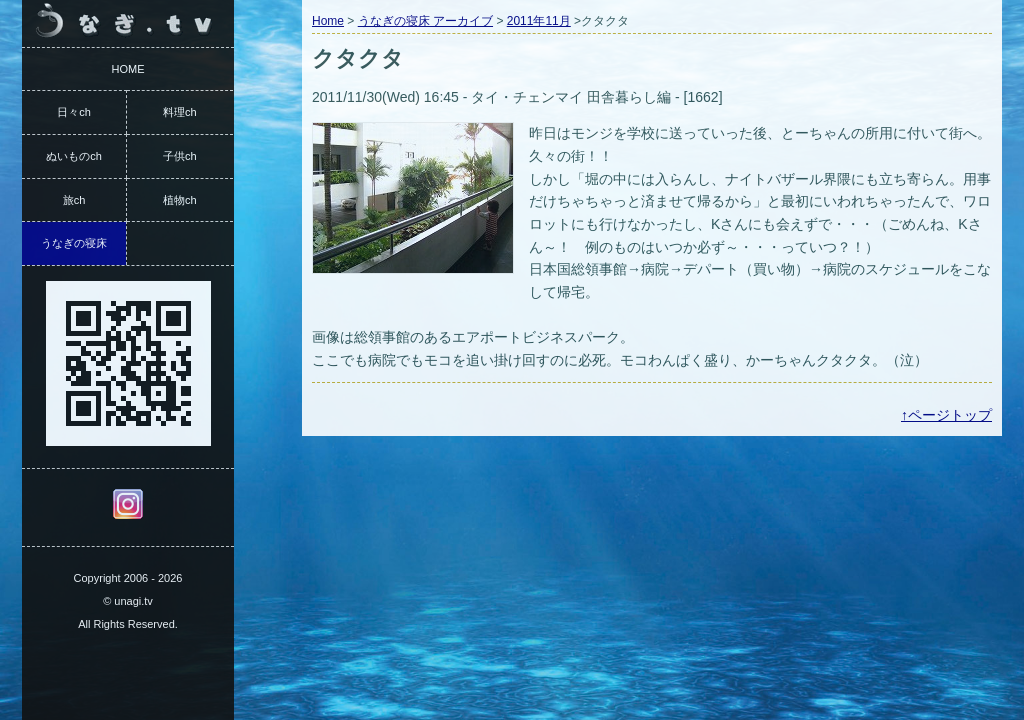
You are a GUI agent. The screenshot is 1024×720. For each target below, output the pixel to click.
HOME (128, 69)
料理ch (180, 112)
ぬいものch (74, 156)
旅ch (74, 200)
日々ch (74, 112)
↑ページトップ (946, 415)
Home (328, 21)
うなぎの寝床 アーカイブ (425, 21)
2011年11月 (539, 21)
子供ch (180, 156)
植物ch (180, 200)
